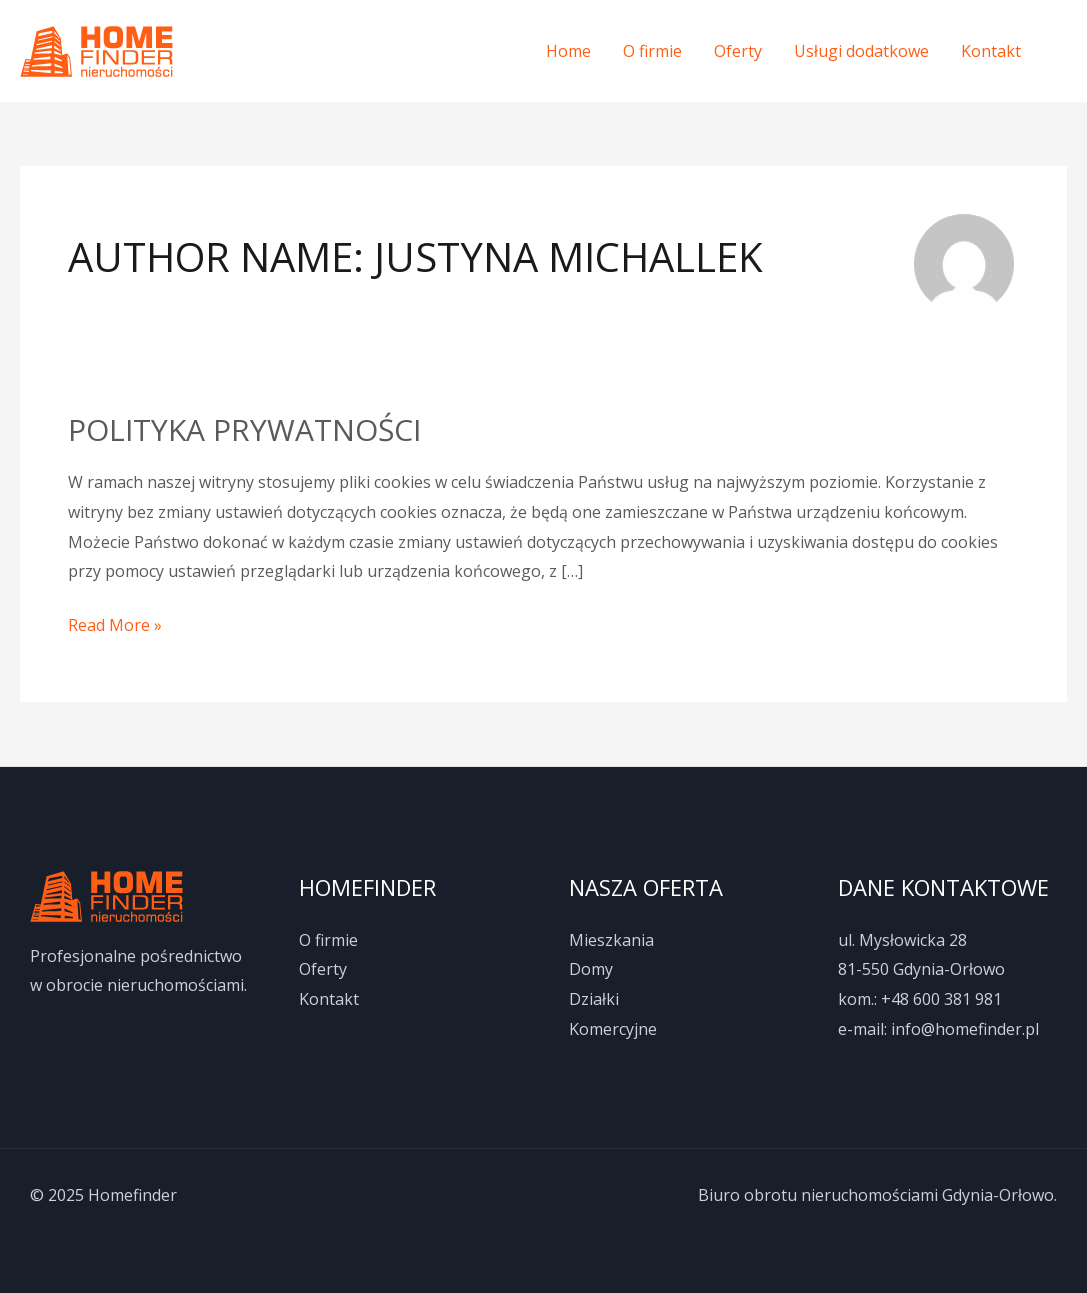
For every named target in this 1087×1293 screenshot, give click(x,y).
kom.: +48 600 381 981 (920, 999)
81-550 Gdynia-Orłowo (921, 969)
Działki (594, 999)
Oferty (738, 51)
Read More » (115, 623)
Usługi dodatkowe (861, 51)
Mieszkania (611, 940)
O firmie (652, 51)
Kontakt (991, 51)
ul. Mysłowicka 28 (902, 940)
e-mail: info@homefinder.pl (938, 1029)
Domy (591, 969)
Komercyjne (613, 1029)
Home (568, 51)
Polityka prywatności (244, 429)
